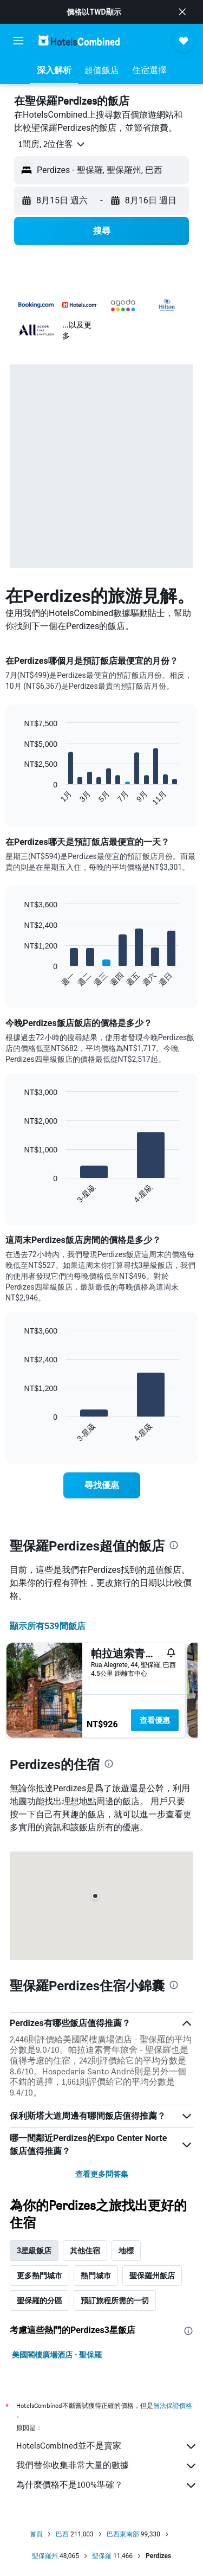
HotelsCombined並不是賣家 (107, 2446)
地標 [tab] (126, 2250)
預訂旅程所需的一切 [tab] (115, 2300)
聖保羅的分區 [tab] (39, 2300)
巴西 (62, 2534)
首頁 (36, 2534)
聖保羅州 (45, 2556)
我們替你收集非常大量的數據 (107, 2465)
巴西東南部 (123, 2534)
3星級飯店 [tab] (34, 2250)
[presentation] (174, 1545)
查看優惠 (155, 1720)
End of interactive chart (18, 797)
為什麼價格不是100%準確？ (107, 2485)
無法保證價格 (172, 2405)
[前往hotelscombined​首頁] (79, 40)
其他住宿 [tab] (85, 2250)
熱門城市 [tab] (96, 2275)
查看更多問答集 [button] (101, 2174)
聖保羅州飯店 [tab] (152, 2275)
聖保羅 (102, 2556)
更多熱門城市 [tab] (39, 2275)
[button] (182, 12)
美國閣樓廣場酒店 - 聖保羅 (57, 2354)
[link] (101, 1485)
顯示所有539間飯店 (48, 1626)
